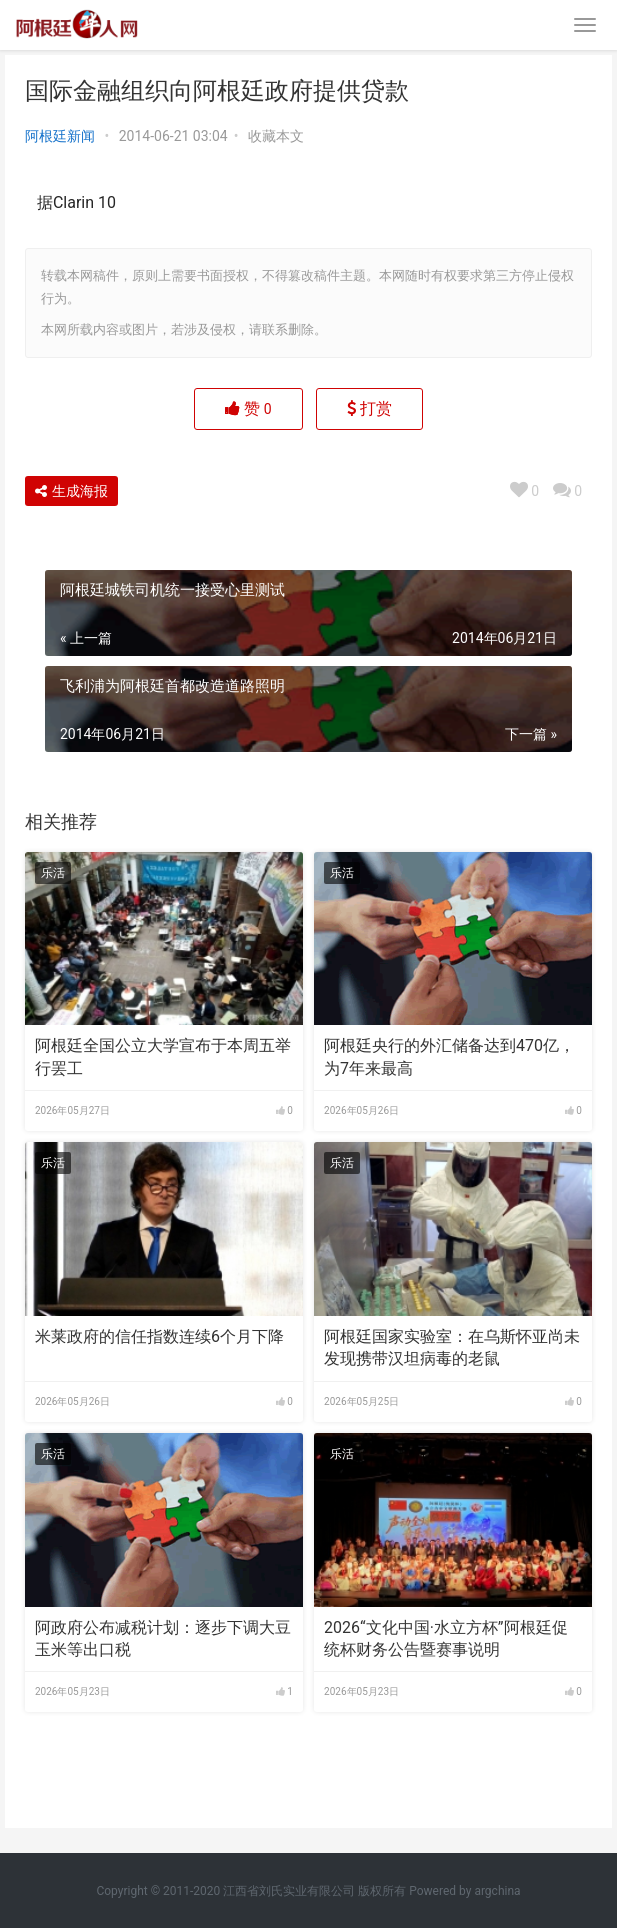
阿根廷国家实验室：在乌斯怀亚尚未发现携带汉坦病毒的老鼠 (452, 1347)
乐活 (53, 873)
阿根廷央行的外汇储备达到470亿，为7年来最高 (449, 1056)
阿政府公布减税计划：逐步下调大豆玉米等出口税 (163, 1638)
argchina (497, 1891)
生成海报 (71, 491)
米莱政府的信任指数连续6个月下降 (159, 1336)
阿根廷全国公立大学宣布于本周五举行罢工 (163, 1056)
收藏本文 (276, 136)
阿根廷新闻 (60, 136)
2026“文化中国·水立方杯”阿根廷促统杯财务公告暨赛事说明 (445, 1638)
